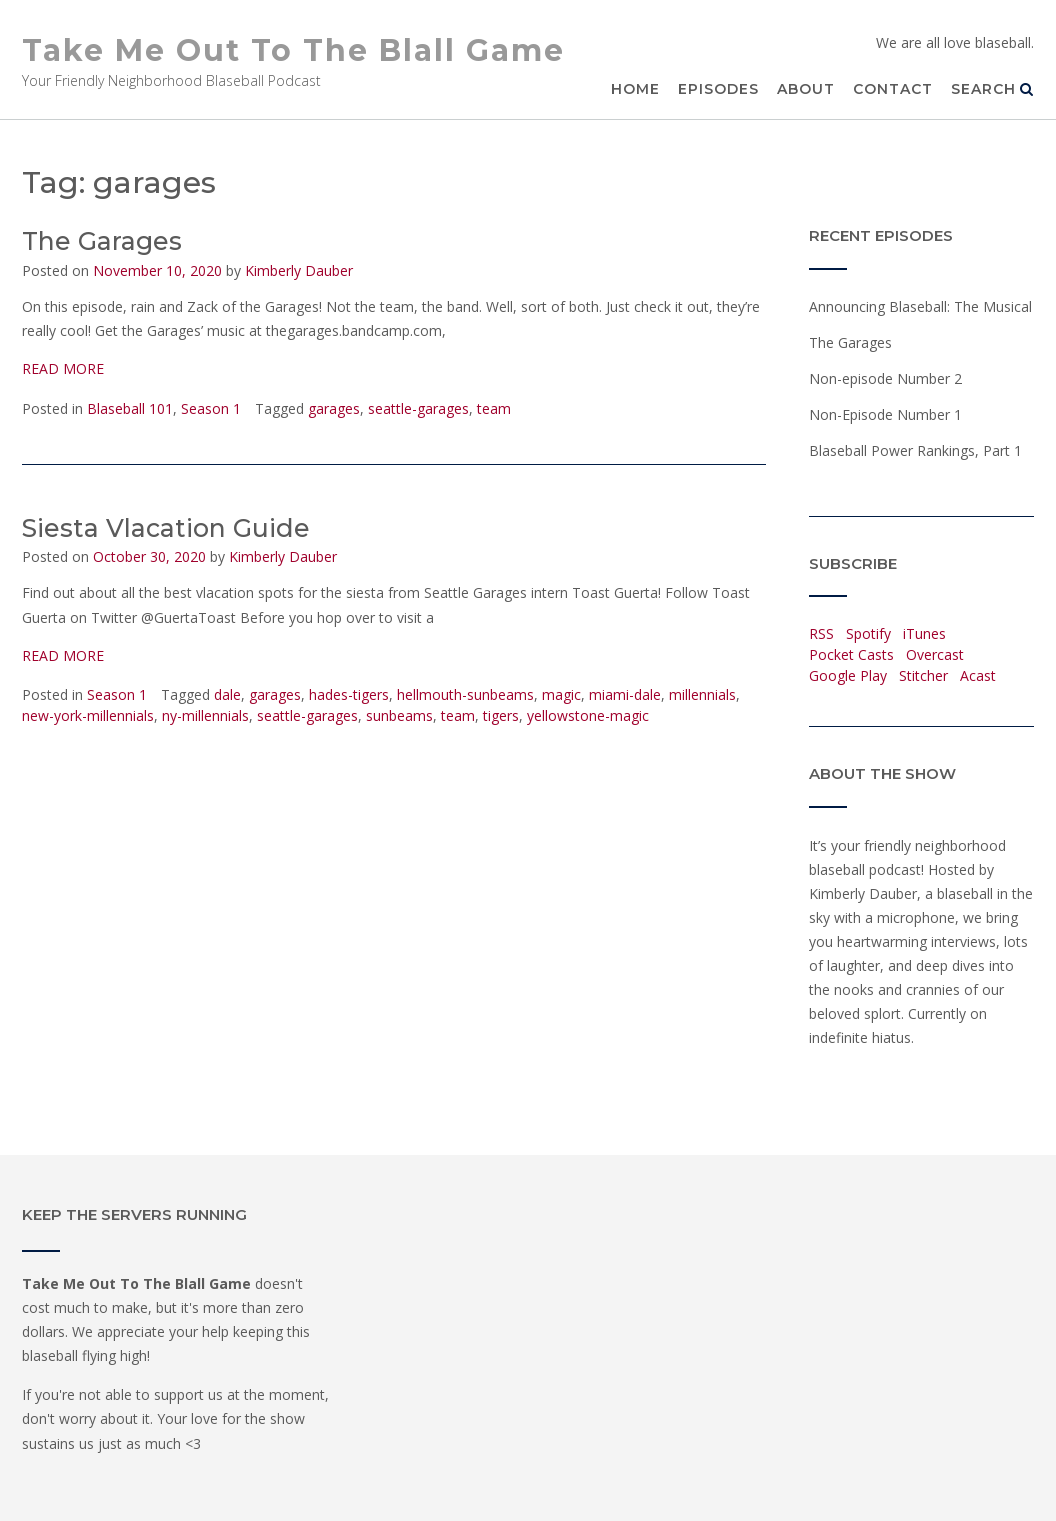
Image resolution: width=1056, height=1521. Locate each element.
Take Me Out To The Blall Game (293, 50)
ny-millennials (205, 715)
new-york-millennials (88, 715)
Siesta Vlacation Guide (166, 528)
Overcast (935, 654)
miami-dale (625, 694)
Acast (978, 675)
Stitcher (923, 675)
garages (334, 408)
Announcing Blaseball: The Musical (920, 306)
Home (635, 89)
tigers (501, 715)
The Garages (102, 241)
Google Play (848, 675)
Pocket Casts (851, 654)
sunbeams (399, 715)
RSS (821, 633)
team (494, 408)
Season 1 (211, 408)
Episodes (718, 89)
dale (227, 694)
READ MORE (63, 368)
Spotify (868, 633)
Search (992, 89)
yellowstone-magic (588, 715)
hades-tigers (349, 694)
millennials (702, 694)
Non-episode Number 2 (885, 378)
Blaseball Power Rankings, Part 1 (915, 450)
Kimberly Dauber (299, 270)
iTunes (924, 633)
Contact (893, 89)
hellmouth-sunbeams (465, 694)
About (806, 89)
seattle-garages (418, 408)
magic (561, 694)
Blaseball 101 (130, 408)
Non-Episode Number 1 (885, 414)
